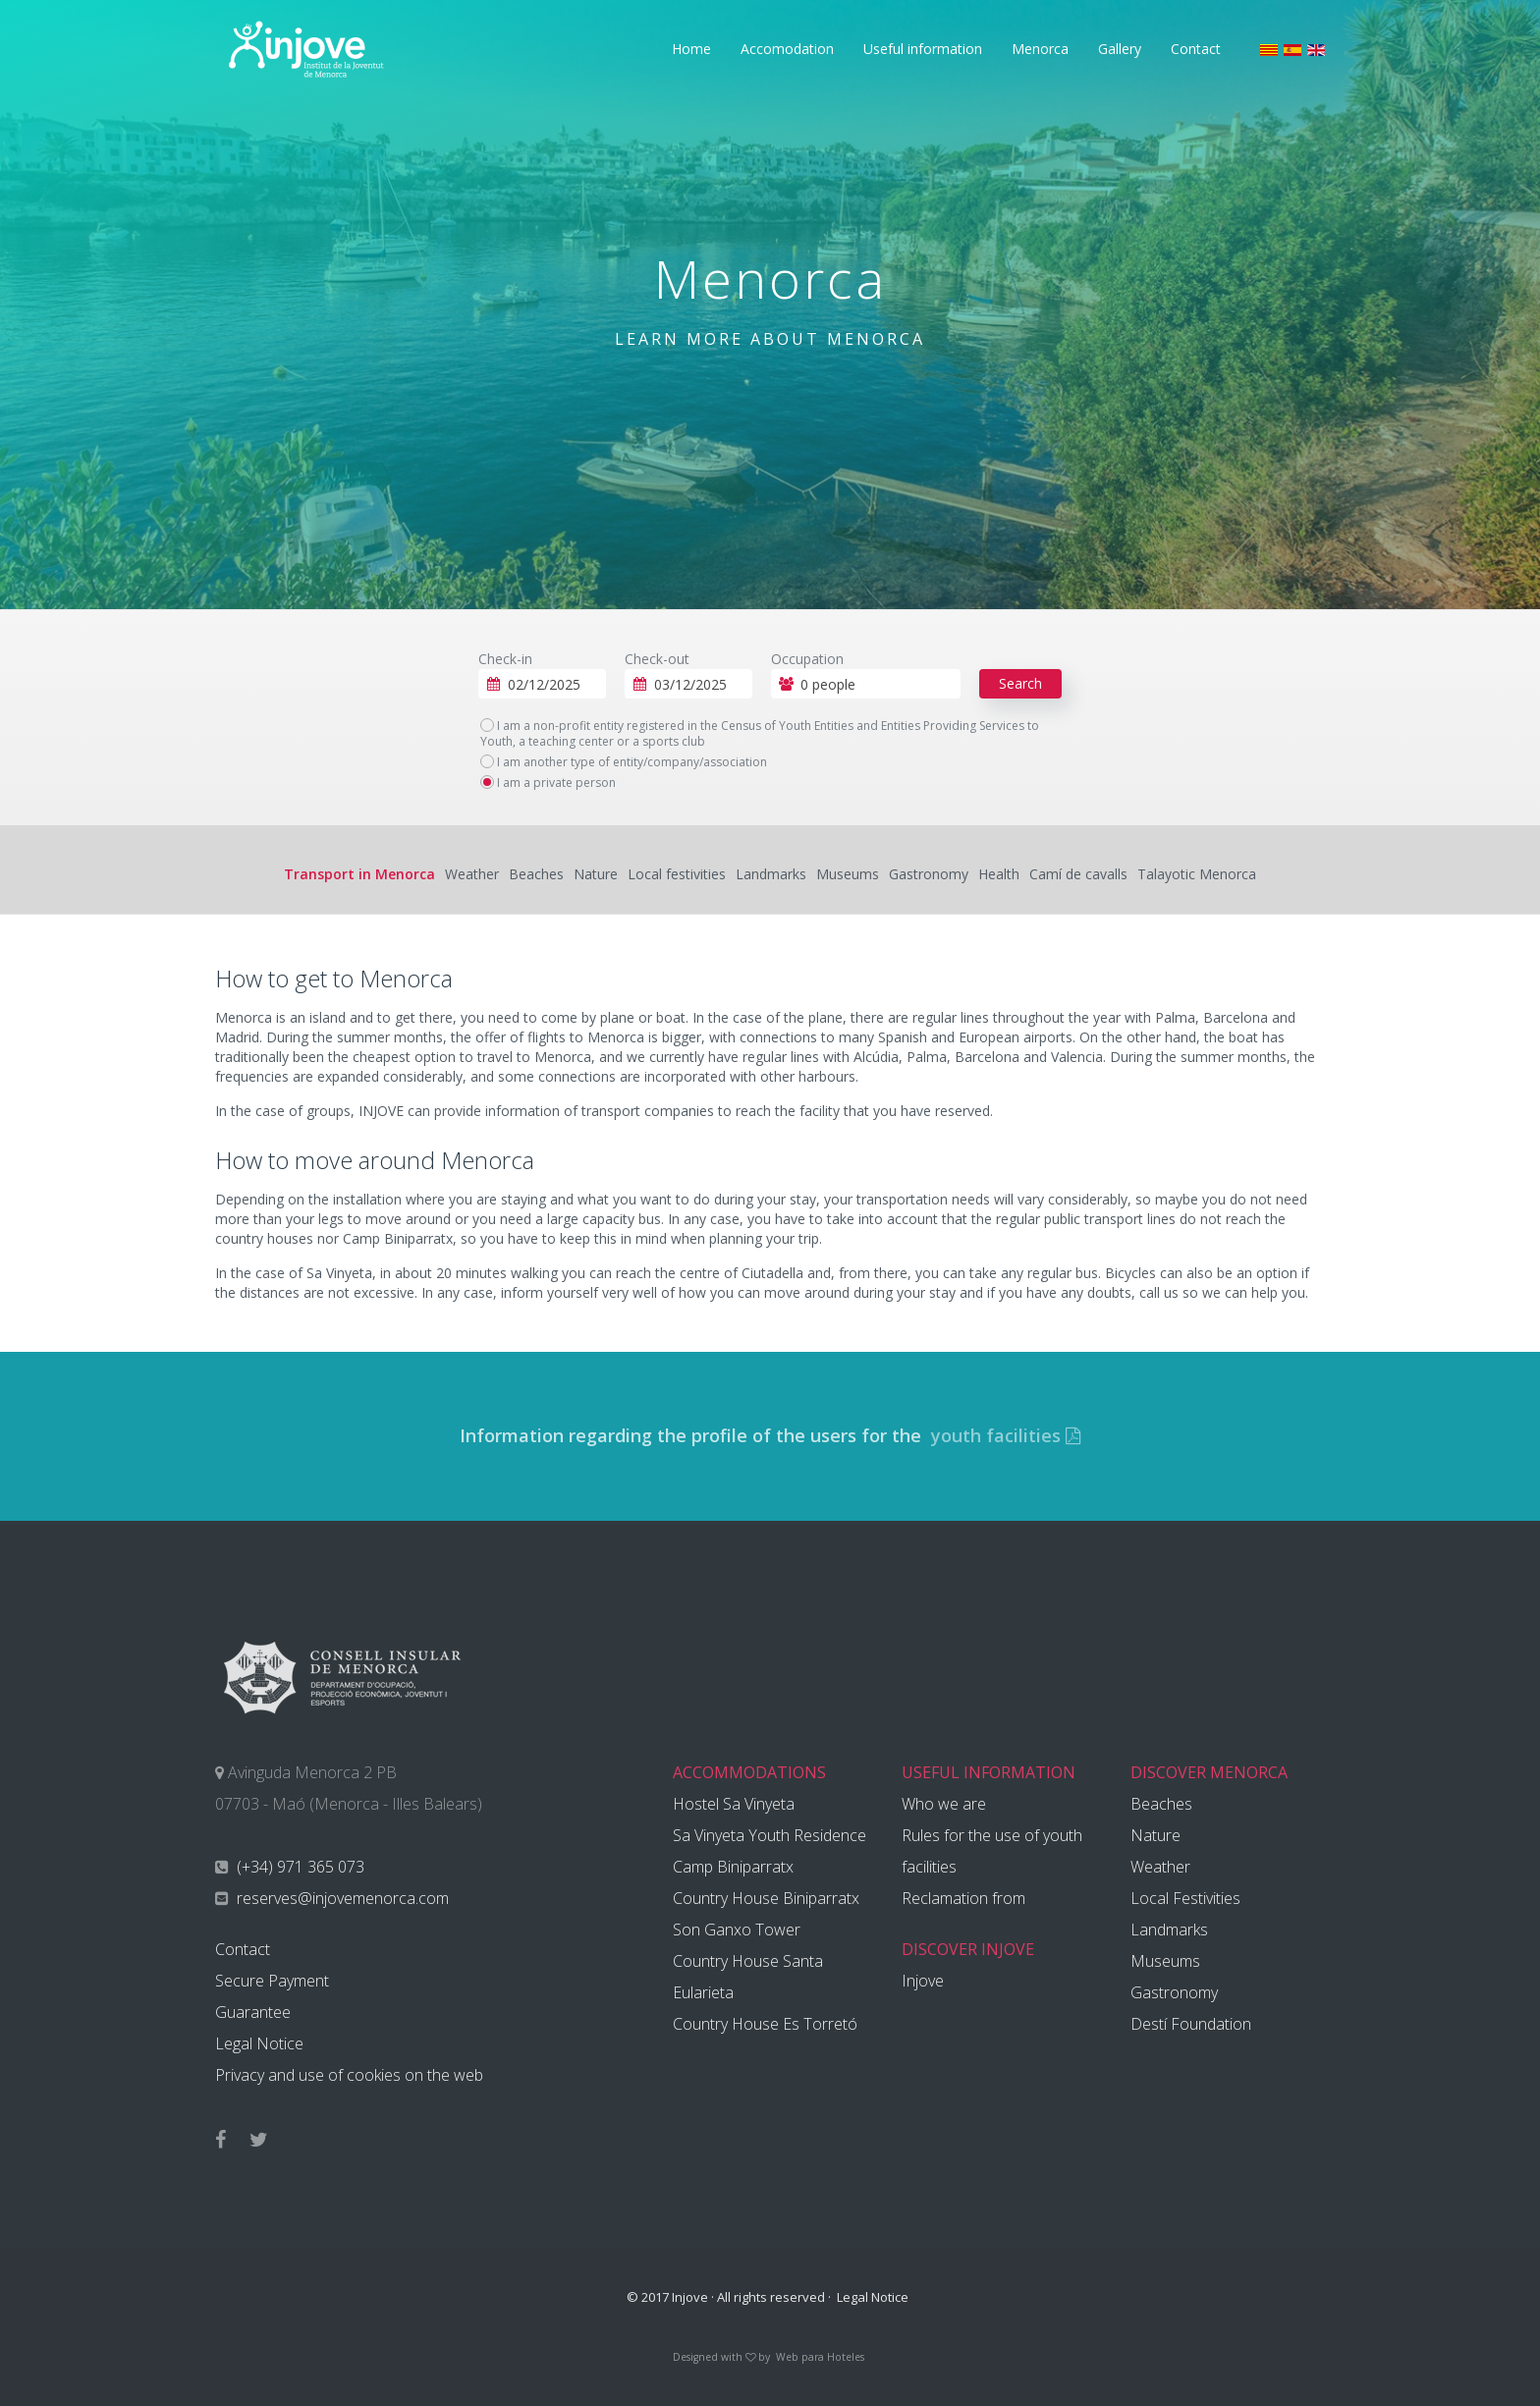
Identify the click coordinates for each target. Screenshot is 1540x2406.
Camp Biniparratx (733, 1866)
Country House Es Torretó (765, 2024)
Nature (596, 874)
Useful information (922, 48)
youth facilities (1003, 1435)
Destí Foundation (1190, 2024)
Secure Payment (272, 1980)
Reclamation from (963, 1898)
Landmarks (771, 874)
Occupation (807, 658)
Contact (1196, 48)
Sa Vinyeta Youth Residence (769, 1835)
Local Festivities (1185, 1898)
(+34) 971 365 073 (298, 1866)
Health (998, 874)
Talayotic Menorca (1196, 874)
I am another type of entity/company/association (623, 762)
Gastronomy (928, 874)
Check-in (505, 658)
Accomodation (787, 48)
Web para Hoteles (820, 2357)
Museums (847, 874)
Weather (472, 874)
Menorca (1040, 48)
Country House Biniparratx (766, 1898)
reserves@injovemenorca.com (341, 1898)
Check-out (657, 658)
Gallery (1119, 48)
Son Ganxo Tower (736, 1929)
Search (1020, 683)
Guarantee (253, 2012)
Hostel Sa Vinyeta (734, 1804)
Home (691, 48)
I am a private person (548, 783)
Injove (923, 1980)
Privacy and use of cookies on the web (349, 2075)
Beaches (536, 874)
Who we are (944, 1804)
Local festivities (677, 874)
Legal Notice (259, 2043)
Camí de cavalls (1078, 874)
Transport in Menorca (359, 874)
